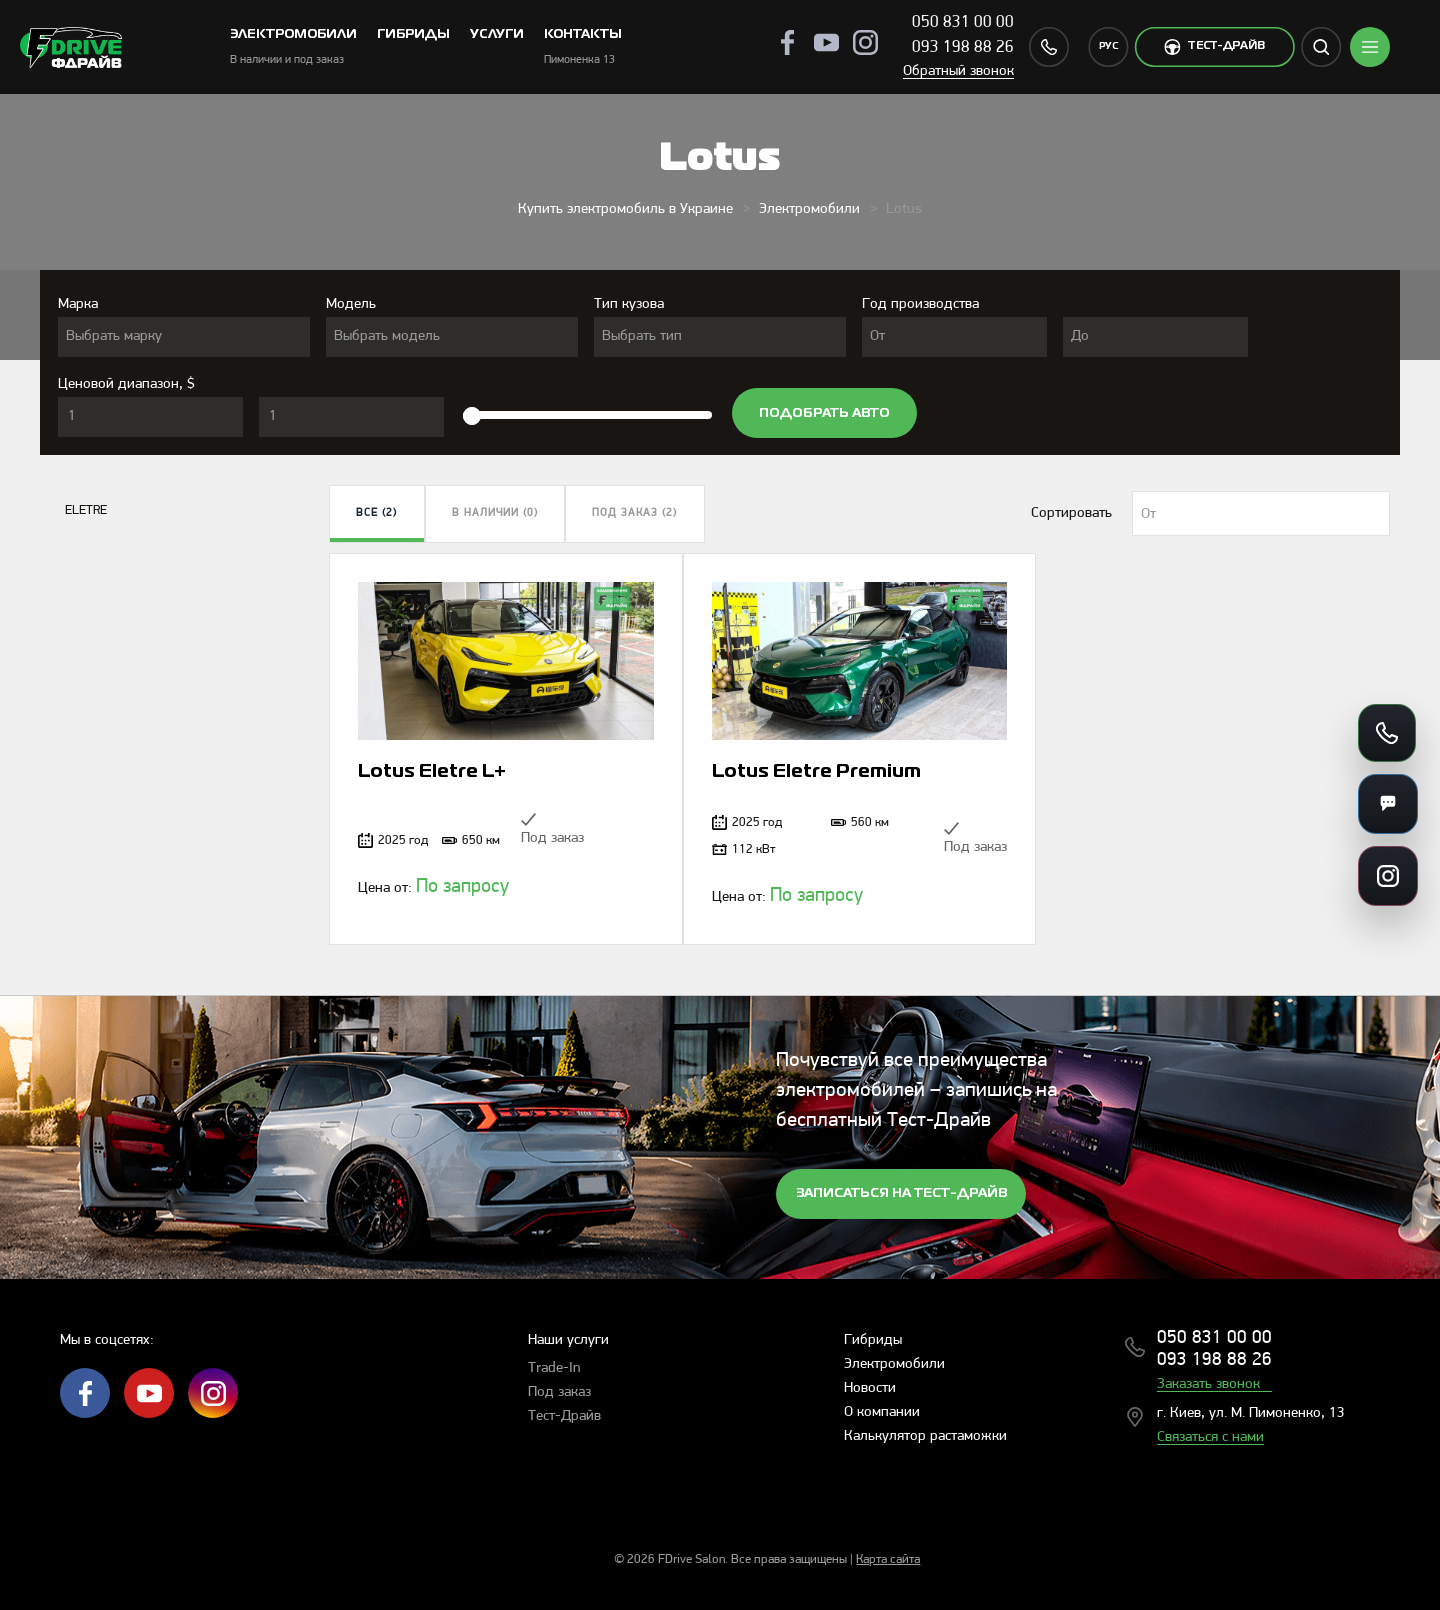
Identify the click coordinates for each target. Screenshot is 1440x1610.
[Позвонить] (1387, 733)
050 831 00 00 (963, 22)
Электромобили (809, 209)
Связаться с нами (1210, 1437)
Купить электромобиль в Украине (625, 209)
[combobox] (184, 337)
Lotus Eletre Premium (816, 772)
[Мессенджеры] (1388, 804)
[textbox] (184, 337)
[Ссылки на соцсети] (1388, 876)
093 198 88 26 (963, 47)
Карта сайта (888, 1559)
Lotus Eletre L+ (432, 772)
